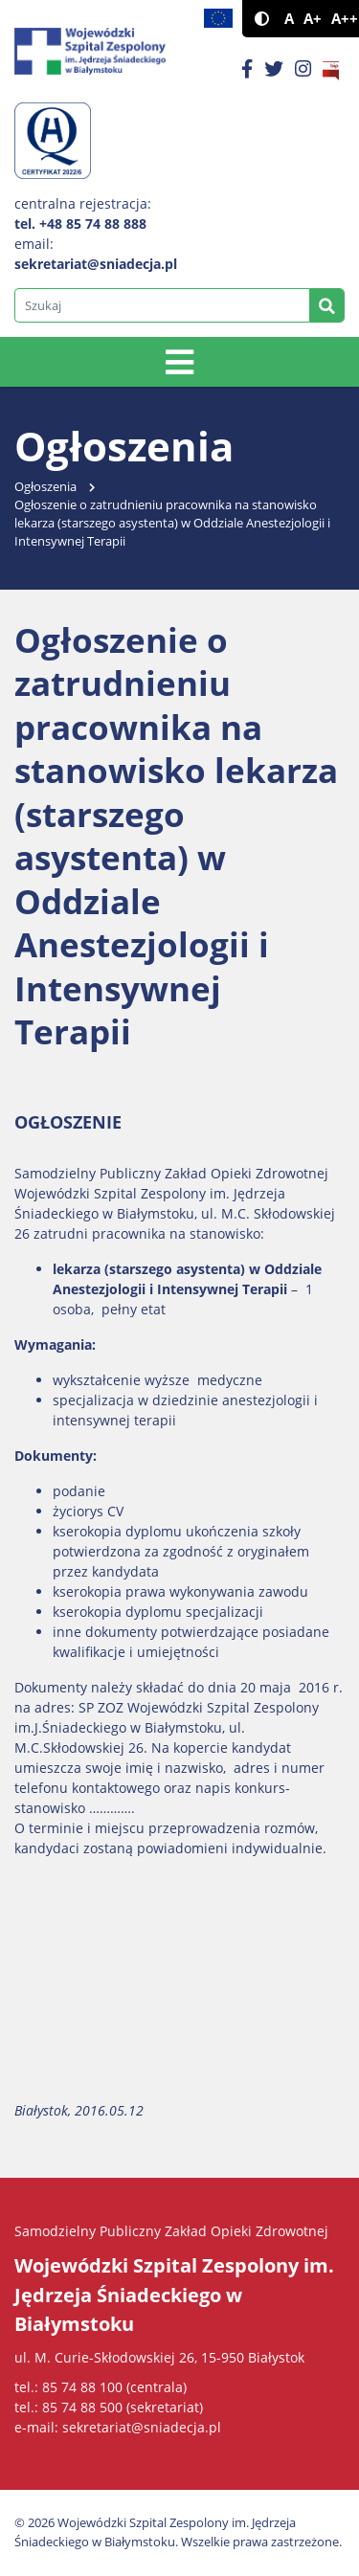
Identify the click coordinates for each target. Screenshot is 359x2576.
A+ (312, 19)
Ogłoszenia (45, 487)
